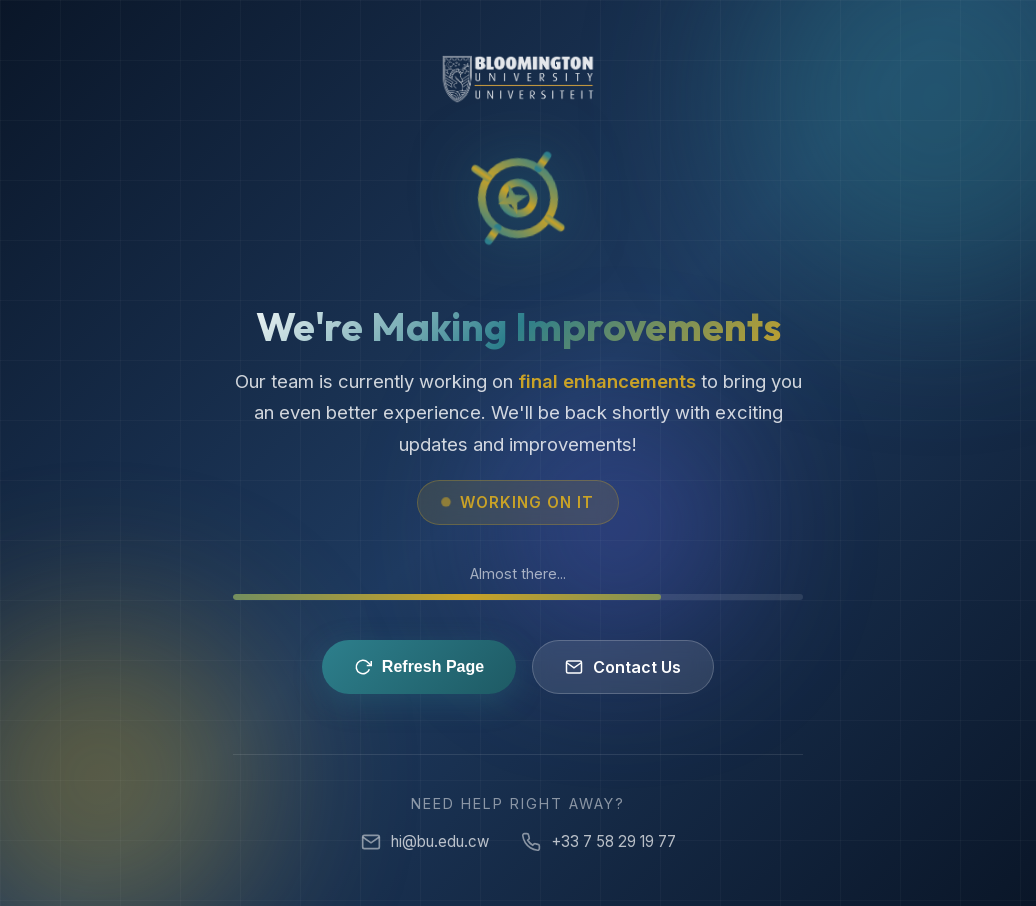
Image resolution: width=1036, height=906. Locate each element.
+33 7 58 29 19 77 (598, 842)
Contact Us (623, 667)
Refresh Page (419, 667)
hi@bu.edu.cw (425, 842)
